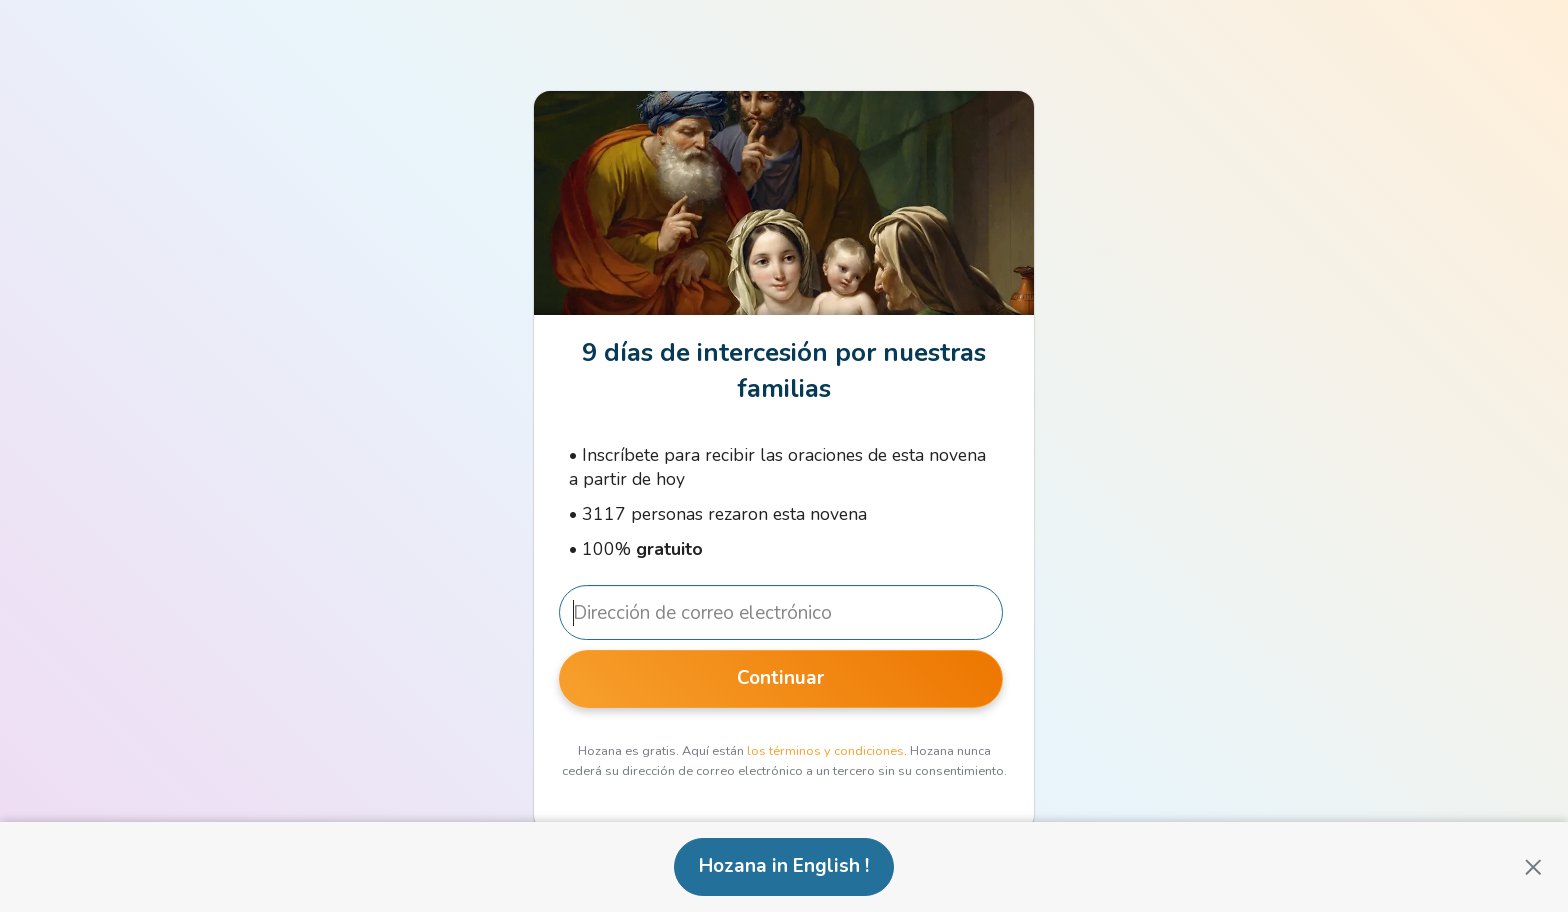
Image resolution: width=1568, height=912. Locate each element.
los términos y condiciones (825, 751)
